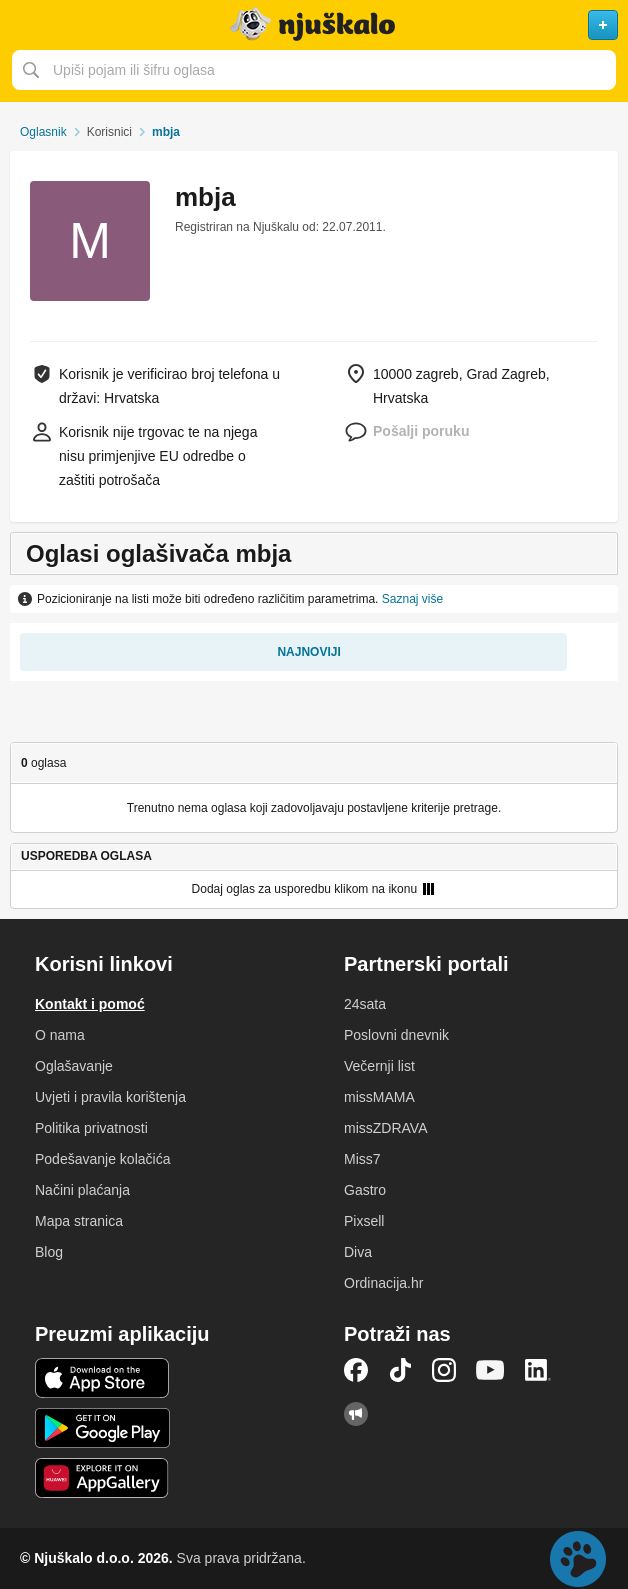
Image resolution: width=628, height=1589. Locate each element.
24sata (365, 1004)
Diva (358, 1252)
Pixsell (364, 1221)
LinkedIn (538, 1370)
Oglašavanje (74, 1066)
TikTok (400, 1370)
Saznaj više (412, 599)
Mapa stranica (79, 1221)
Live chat (578, 1559)
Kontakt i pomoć (90, 1004)
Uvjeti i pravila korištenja (110, 1097)
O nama (60, 1035)
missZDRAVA (385, 1128)
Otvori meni (24, 25)
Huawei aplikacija (102, 1478)
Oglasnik (43, 132)
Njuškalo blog (356, 1414)
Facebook (356, 1370)
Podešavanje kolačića (102, 1159)
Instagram (444, 1370)
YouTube (490, 1370)
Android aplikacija (102, 1428)
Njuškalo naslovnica (314, 25)
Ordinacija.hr (383, 1283)
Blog (49, 1252)
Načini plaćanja (82, 1190)
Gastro (365, 1190)
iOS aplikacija (102, 1378)
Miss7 (362, 1159)
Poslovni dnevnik (396, 1035)
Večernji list (379, 1066)
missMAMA (379, 1097)
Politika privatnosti (91, 1128)
